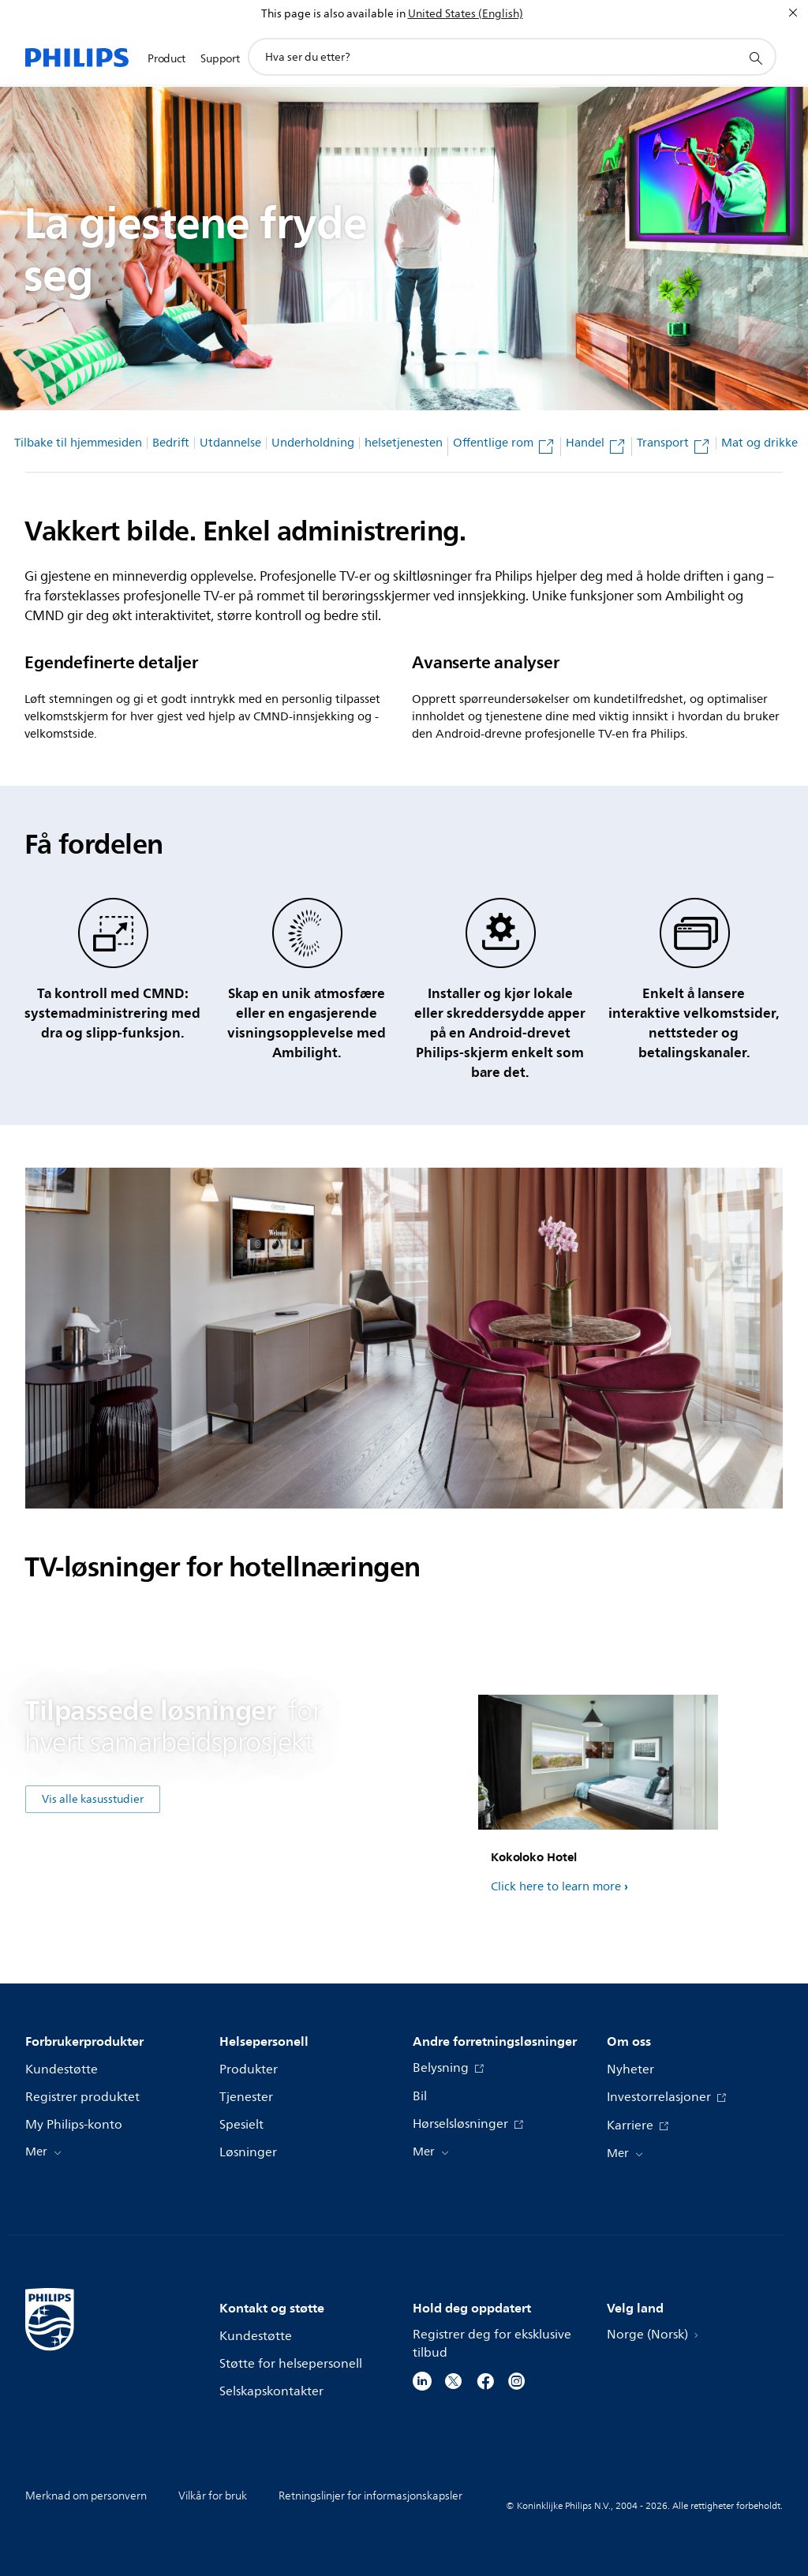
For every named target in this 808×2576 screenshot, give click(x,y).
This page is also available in (333, 14)
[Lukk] (793, 12)
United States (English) (465, 14)
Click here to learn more (556, 1887)
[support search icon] (755, 57)
